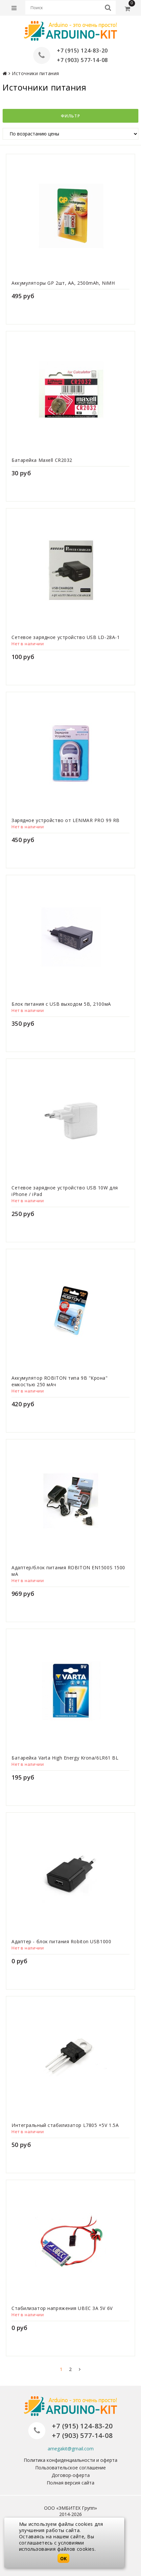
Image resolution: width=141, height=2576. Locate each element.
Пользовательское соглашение (70, 2467)
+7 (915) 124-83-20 (82, 50)
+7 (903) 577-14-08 (82, 60)
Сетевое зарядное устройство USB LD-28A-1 (66, 637)
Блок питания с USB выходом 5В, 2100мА (61, 1004)
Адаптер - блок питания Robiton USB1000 (61, 1941)
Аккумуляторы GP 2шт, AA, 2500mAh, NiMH (63, 283)
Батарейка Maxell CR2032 (42, 460)
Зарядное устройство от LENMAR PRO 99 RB (66, 820)
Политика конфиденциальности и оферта (70, 2460)
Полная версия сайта (70, 2483)
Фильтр (70, 116)
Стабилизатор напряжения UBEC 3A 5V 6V (62, 2308)
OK (63, 2558)
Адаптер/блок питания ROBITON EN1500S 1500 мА (68, 1570)
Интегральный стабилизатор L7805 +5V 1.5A (65, 2125)
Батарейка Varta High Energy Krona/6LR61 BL (65, 1758)
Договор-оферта (71, 2475)
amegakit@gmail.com (71, 2448)
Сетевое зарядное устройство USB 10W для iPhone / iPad (65, 1191)
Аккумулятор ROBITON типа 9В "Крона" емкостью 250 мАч (60, 1381)
